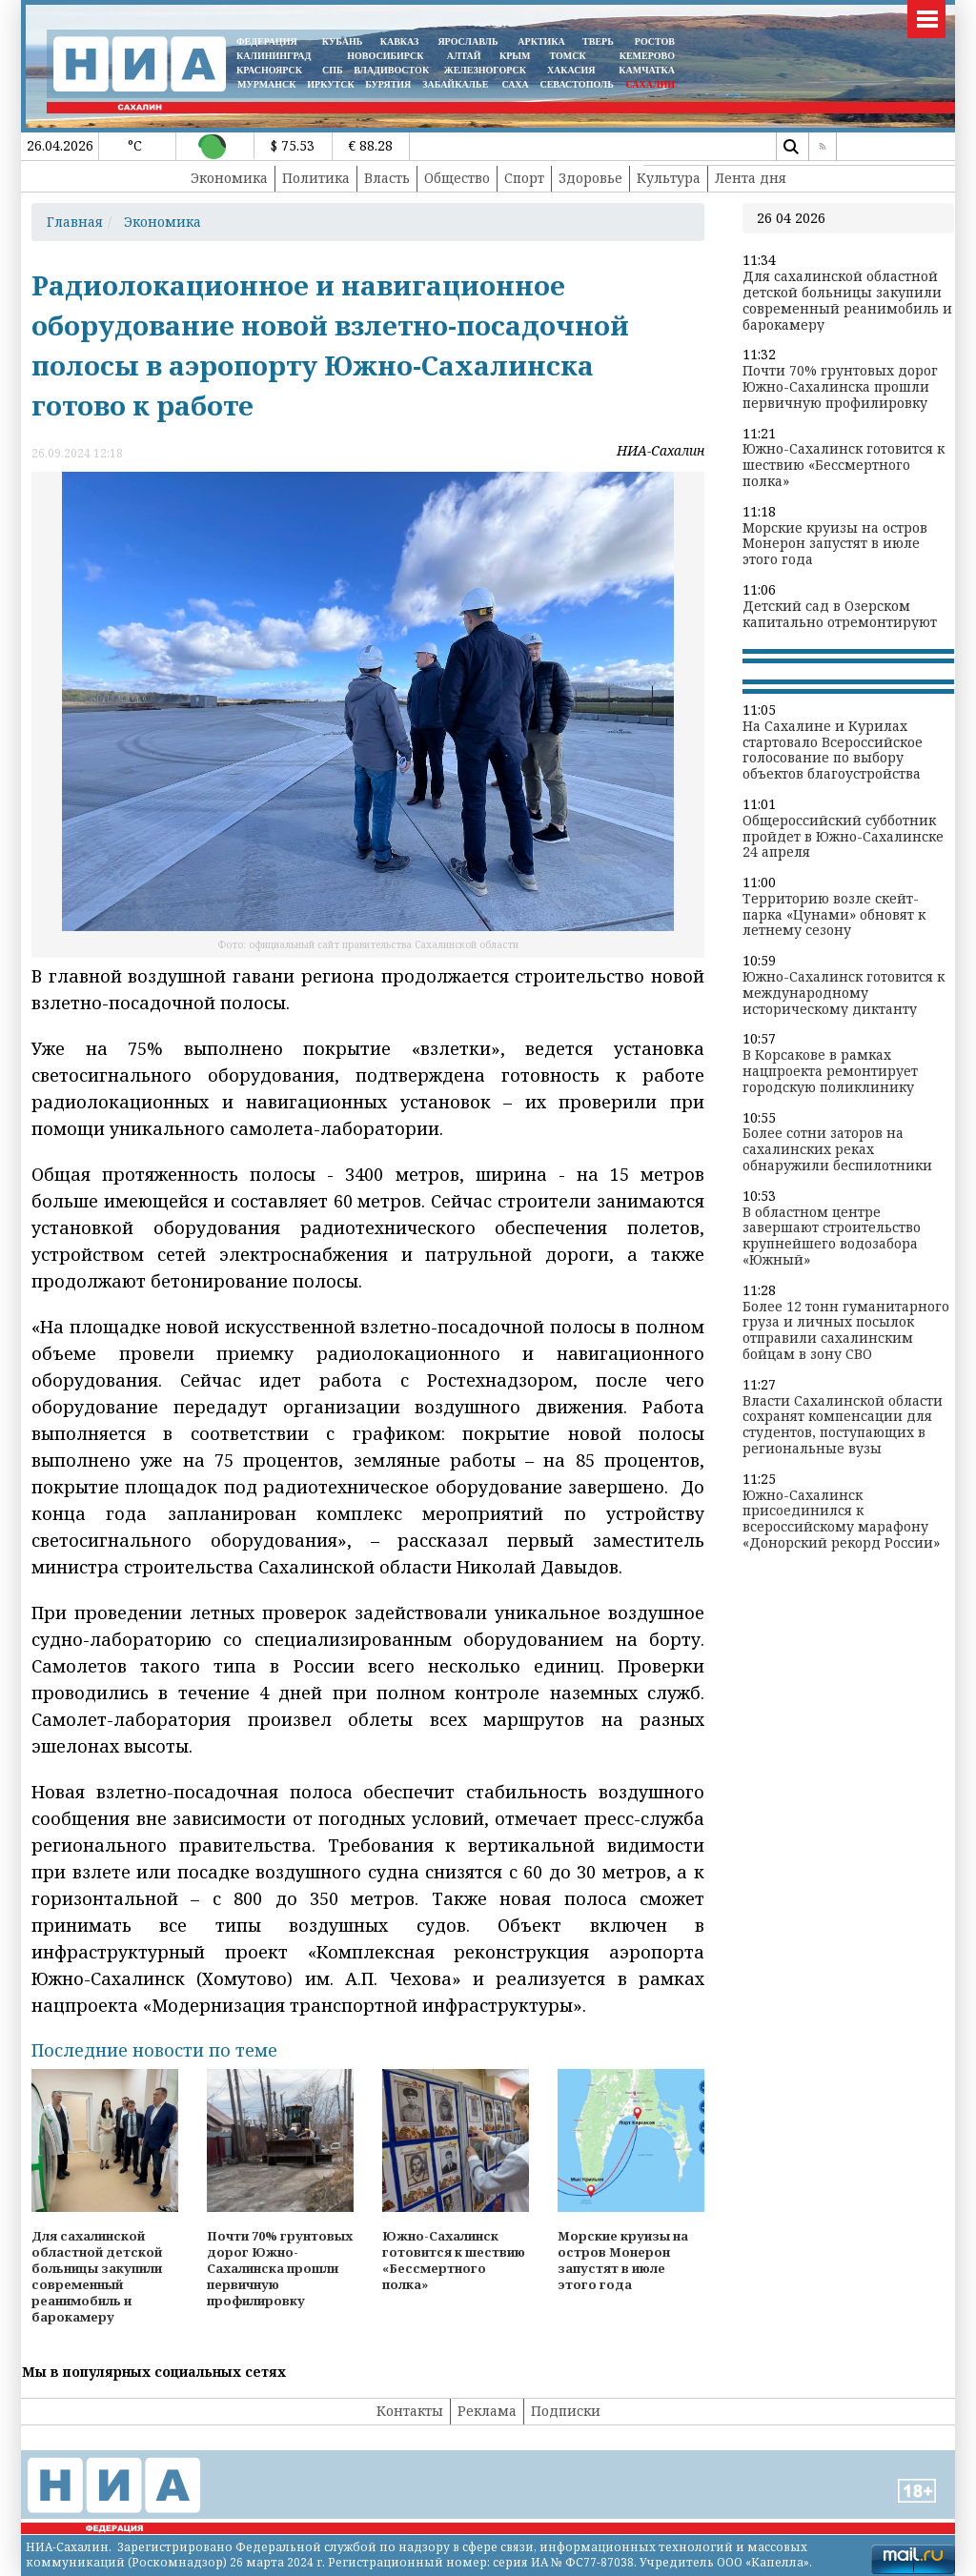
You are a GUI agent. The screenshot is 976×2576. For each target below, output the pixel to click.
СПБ (332, 70)
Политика (316, 178)
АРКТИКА (541, 41)
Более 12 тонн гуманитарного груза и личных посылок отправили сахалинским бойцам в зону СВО (845, 1331)
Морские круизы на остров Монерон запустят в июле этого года (834, 544)
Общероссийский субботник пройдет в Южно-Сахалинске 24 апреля (843, 837)
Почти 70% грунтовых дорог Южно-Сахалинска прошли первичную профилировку (840, 387)
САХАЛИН (650, 84)
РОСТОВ (655, 41)
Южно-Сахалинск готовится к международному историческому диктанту (843, 993)
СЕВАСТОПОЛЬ (576, 84)
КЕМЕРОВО (647, 56)
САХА (514, 84)
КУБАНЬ (342, 41)
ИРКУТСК (330, 84)
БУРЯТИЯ (388, 84)
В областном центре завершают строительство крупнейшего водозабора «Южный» (831, 1236)
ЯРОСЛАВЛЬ (467, 41)
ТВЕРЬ (598, 41)
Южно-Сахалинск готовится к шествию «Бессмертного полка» (843, 465)
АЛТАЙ (464, 56)
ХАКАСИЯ (569, 70)
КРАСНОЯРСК (269, 70)
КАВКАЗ (399, 41)
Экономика (229, 178)
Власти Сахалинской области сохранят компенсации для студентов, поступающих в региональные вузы (842, 1425)
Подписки (565, 2411)
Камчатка (646, 70)
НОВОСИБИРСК (385, 56)
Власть (387, 178)
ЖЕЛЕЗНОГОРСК (485, 70)
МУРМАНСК (266, 84)
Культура (669, 178)
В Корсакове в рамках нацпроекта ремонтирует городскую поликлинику (830, 1071)
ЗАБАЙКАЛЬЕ (456, 84)
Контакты (409, 2411)
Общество (457, 178)
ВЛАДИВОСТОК (391, 70)
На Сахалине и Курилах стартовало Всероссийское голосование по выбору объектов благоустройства (832, 750)
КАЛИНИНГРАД (273, 56)
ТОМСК (570, 56)
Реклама (487, 2411)
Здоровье (590, 178)
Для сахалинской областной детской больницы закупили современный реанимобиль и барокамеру (847, 301)
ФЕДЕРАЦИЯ (266, 41)
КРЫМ (515, 56)
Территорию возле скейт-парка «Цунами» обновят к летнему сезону (833, 915)
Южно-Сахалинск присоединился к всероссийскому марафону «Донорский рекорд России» (841, 1520)
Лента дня (750, 178)
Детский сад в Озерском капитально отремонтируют (839, 614)
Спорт (524, 178)
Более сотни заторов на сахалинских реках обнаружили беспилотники (837, 1149)
